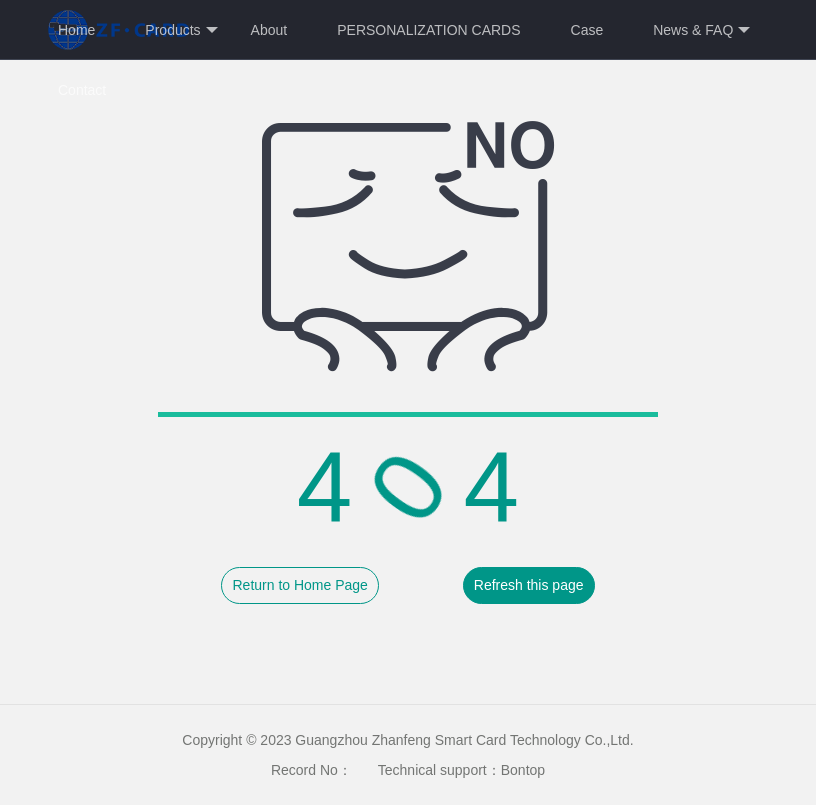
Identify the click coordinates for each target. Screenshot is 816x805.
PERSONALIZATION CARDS (428, 30)
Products (181, 30)
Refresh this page (529, 585)
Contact (82, 90)
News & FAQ (701, 30)
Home (76, 30)
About (269, 30)
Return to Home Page (299, 585)
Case (587, 30)
